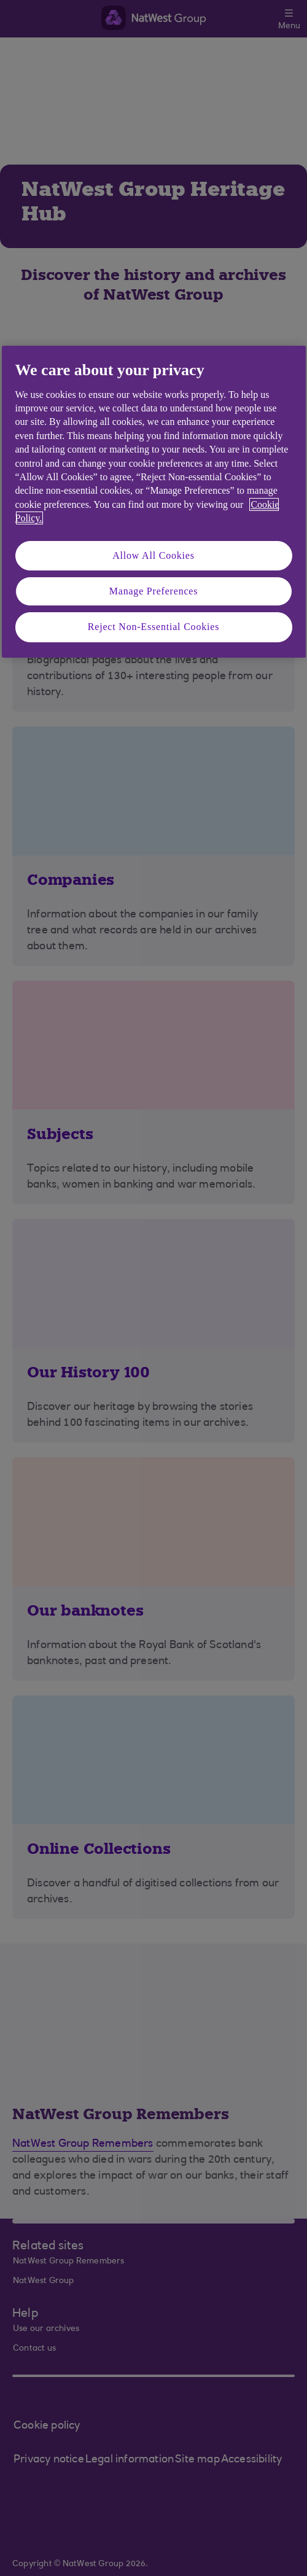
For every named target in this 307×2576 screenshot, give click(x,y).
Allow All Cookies (153, 555)
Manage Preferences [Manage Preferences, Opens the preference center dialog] (153, 591)
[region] (154, 501)
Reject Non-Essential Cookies (153, 626)
